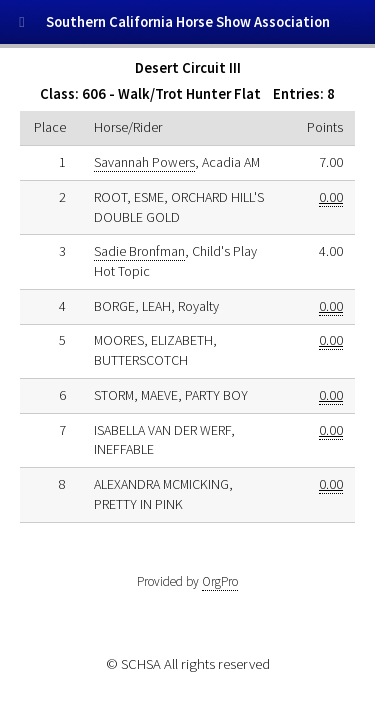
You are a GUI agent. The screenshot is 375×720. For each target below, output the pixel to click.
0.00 (331, 197)
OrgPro (220, 581)
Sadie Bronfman (139, 251)
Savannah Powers (144, 162)
